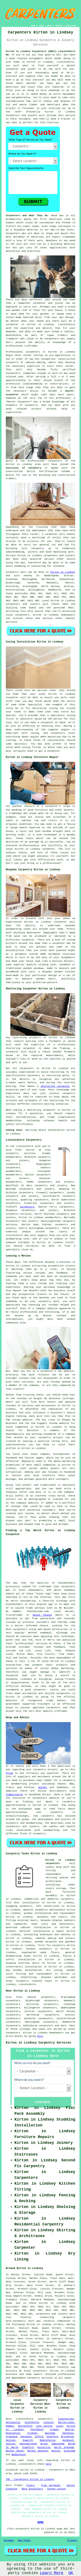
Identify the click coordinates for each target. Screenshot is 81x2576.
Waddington (18, 2454)
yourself (38, 80)
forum (9, 1773)
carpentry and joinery (22, 1196)
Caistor (11, 2443)
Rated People (42, 1615)
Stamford (28, 2447)
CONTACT (59, 26)
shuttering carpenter (55, 1086)
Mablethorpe (48, 2440)
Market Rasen (15, 2451)
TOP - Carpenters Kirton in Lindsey (30, 2479)
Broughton (67, 2436)
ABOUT (49, 26)
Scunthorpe (32, 2422)
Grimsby (32, 2433)
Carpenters (13, 233)
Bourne (69, 2429)
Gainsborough (28, 2443)
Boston (56, 2451)
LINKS (41, 26)
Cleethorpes (66, 2419)
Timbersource (14, 1794)
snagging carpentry (19, 1906)
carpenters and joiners (56, 1182)
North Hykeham (64, 2447)
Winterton (43, 2447)
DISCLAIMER (71, 26)
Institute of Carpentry (23, 468)
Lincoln (48, 2422)
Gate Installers (32, 2489)
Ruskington (13, 2433)
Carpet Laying (56, 2489)
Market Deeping (37, 2451)
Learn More (51, 2573)
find (19, 1997)
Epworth (28, 2440)
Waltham (50, 2433)
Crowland (11, 2436)
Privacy (72, 2540)
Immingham (57, 2443)
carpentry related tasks (34, 1981)
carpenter (53, 751)
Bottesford (25, 2426)
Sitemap (9, 2540)
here (40, 2036)
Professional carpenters (23, 352)
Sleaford (52, 2436)
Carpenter (12, 2470)
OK (70, 2573)
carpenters (13, 115)
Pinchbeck (36, 2429)
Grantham (69, 2451)
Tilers (30, 2485)
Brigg (44, 2443)
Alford (39, 2436)
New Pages (24, 2540)
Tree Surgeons (50, 2485)
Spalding (26, 2436)
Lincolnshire (27, 1984)
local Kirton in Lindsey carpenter (30, 849)
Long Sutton (44, 2426)
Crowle (54, 2429)
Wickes (42, 1787)
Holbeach (68, 2440)
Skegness (68, 2433)
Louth (59, 2426)
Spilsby (11, 2440)
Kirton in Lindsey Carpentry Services (38, 2042)
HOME (33, 26)
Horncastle (13, 2422)
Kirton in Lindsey (62, 572)
